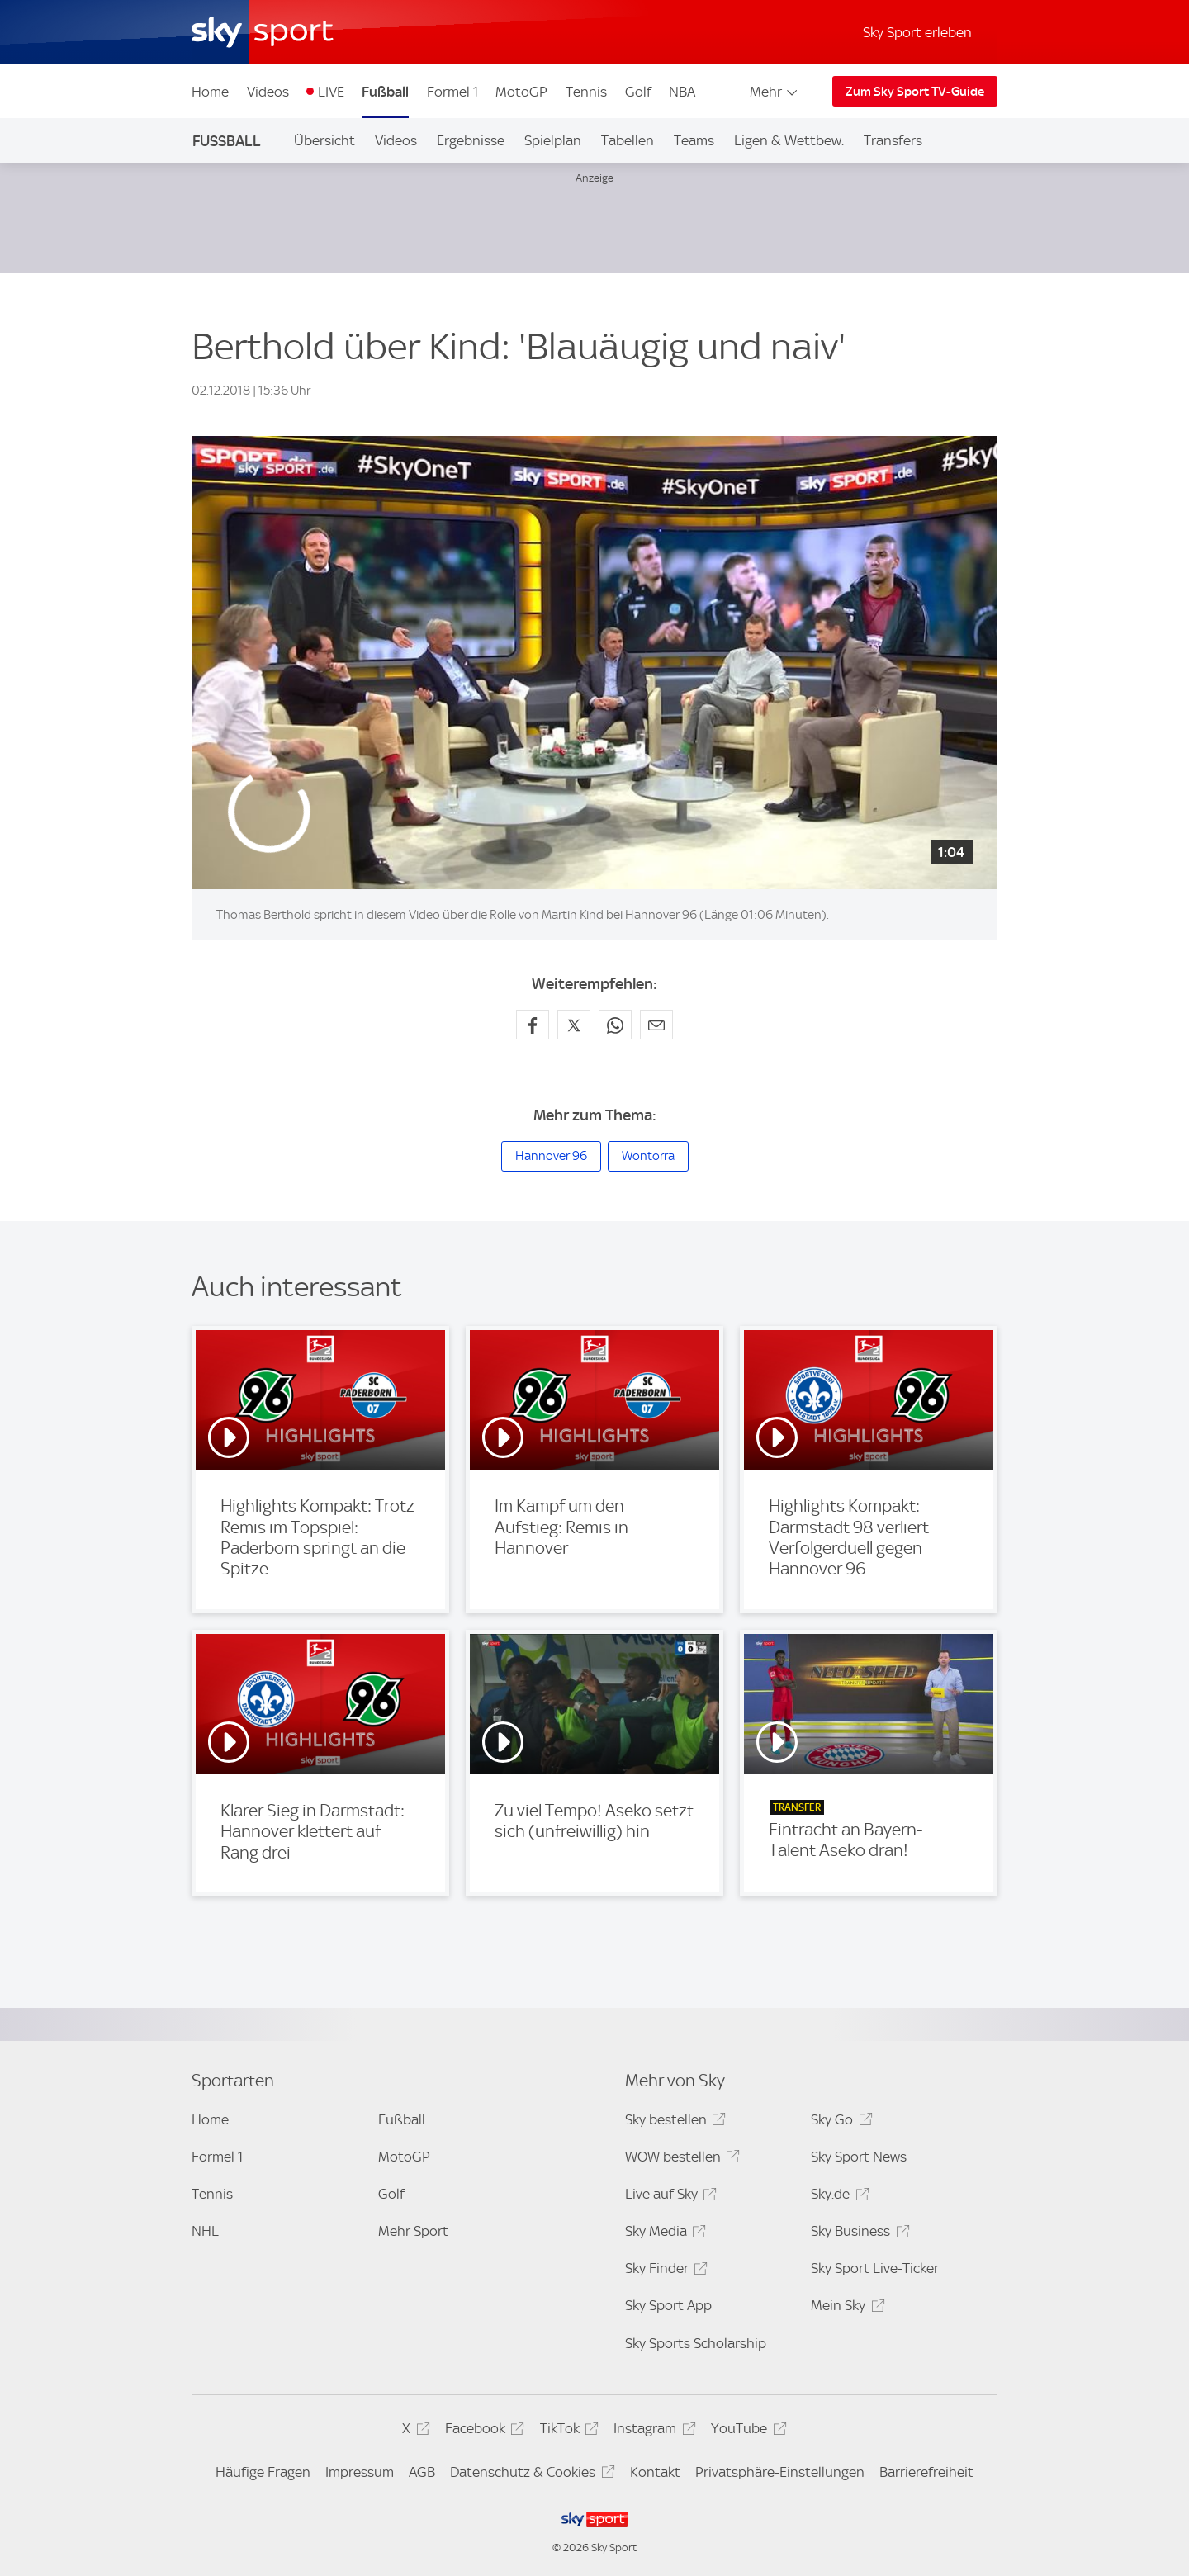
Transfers (893, 140)
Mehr (775, 91)
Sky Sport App (668, 2305)
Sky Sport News (859, 2156)
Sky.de (837, 2196)
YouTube (746, 2431)
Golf (638, 91)
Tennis (586, 91)
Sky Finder (664, 2271)
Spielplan (552, 140)
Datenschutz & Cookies (529, 2475)
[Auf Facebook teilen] (532, 1024)
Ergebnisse (470, 140)
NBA (682, 91)
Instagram (651, 2431)
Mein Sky (845, 2308)
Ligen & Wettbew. (789, 140)
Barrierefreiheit (926, 2472)
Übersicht (324, 140)
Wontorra (648, 1155)
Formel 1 (452, 91)
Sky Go (839, 2122)
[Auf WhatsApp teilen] (615, 1024)
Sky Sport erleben (917, 32)
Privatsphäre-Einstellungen (780, 2472)
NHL (205, 2231)
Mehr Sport (413, 2231)
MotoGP (521, 91)
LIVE (331, 91)
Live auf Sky (668, 2196)
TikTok (567, 2431)
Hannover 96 (551, 1155)
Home (210, 91)
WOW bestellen (680, 2159)
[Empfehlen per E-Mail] (656, 1024)
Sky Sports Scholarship (695, 2343)
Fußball (385, 91)
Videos (268, 91)
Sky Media (663, 2234)
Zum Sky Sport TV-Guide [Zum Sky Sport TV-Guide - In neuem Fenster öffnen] (915, 91)
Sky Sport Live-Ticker (875, 2268)
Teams (694, 140)
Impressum (359, 2472)
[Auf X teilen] (573, 1024)
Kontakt (655, 2472)
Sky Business (857, 2234)
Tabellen (627, 140)
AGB (422, 2472)
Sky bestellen (673, 2122)
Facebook (482, 2431)
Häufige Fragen (263, 2472)
